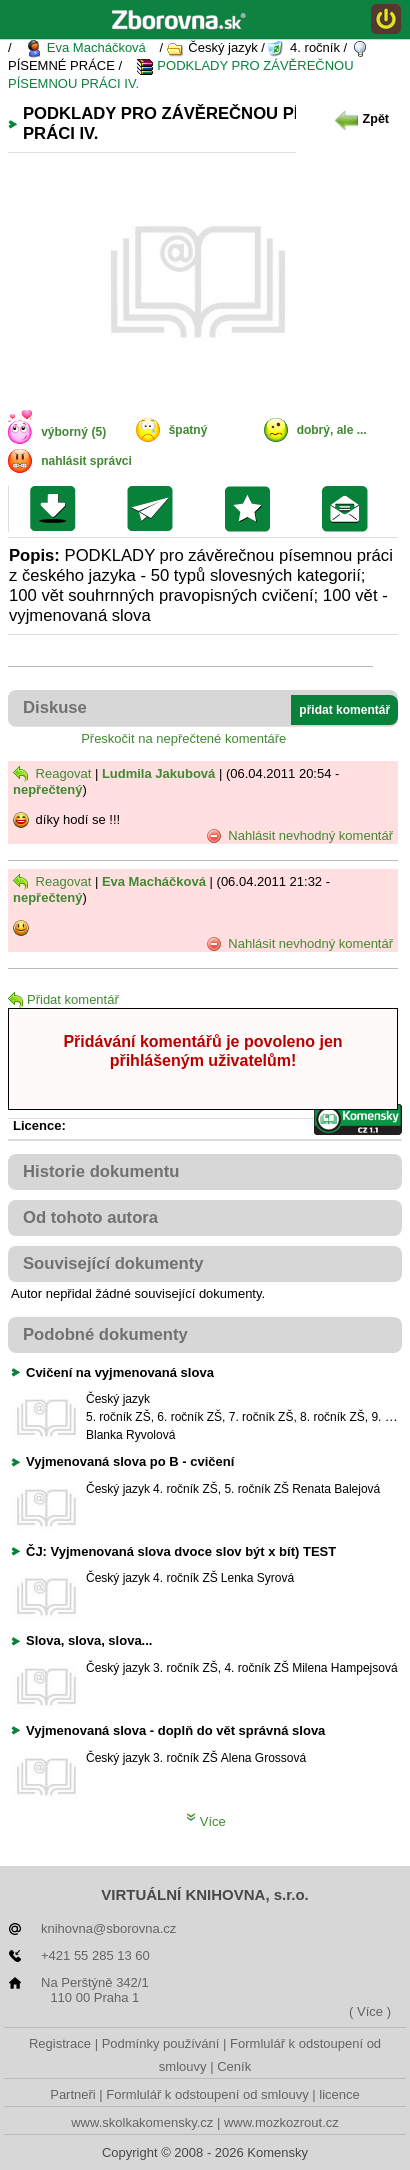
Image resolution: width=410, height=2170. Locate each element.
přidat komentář (344, 710)
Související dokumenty (113, 1263)
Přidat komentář (63, 999)
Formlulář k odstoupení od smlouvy (207, 2094)
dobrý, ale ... (332, 430)
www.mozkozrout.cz (281, 2122)
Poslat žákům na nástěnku (349, 509)
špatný (188, 430)
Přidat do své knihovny (252, 509)
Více (206, 1821)
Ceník (234, 2066)
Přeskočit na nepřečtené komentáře (183, 738)
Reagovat (52, 773)
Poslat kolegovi (154, 509)
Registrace (60, 2043)
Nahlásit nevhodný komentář (299, 836)
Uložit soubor (57, 509)
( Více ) (370, 2011)
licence (339, 2094)
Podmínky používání (161, 2043)
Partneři (73, 2094)
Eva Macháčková (85, 48)
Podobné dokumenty (105, 1334)
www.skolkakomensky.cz (142, 2122)
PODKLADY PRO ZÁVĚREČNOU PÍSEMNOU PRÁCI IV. (181, 74)
